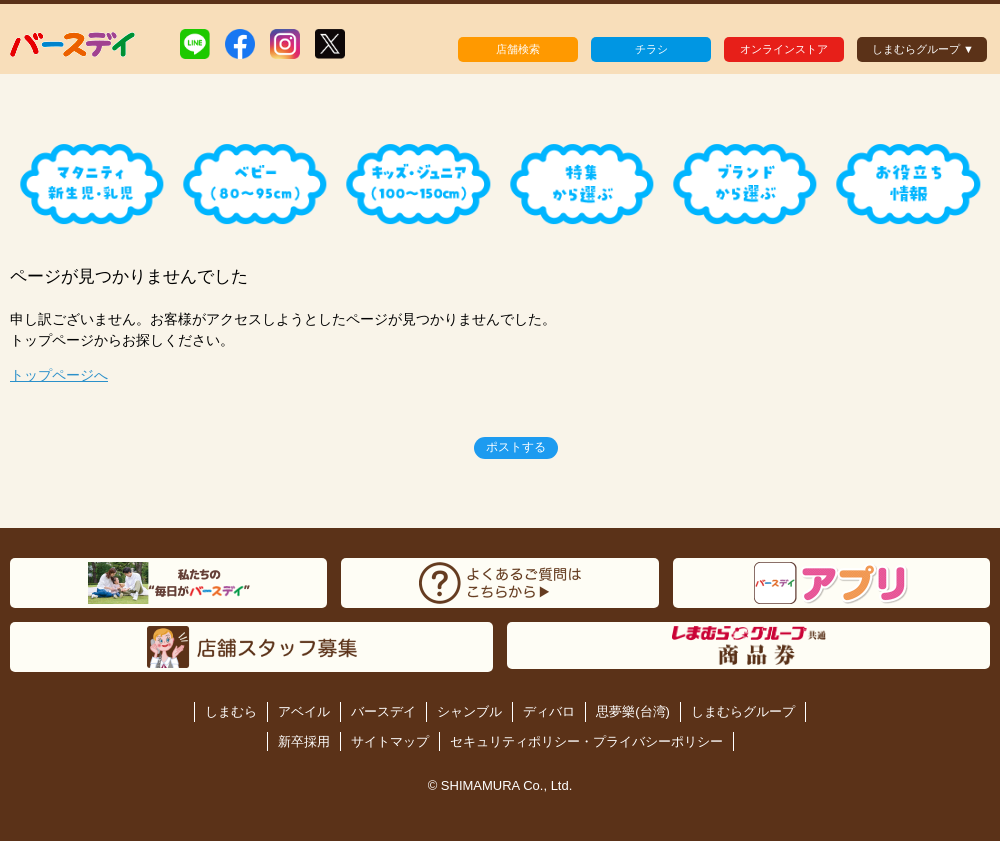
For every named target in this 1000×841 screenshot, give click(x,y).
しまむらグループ (743, 711)
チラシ (651, 49)
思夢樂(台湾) (633, 711)
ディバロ (549, 711)
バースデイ (383, 711)
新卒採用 (304, 741)
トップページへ (59, 375)
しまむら (231, 711)
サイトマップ (390, 741)
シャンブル (469, 711)
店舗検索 (518, 49)
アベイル (304, 711)
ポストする (516, 447)
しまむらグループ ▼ (923, 49)
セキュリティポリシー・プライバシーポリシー (586, 741)
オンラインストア (784, 49)
